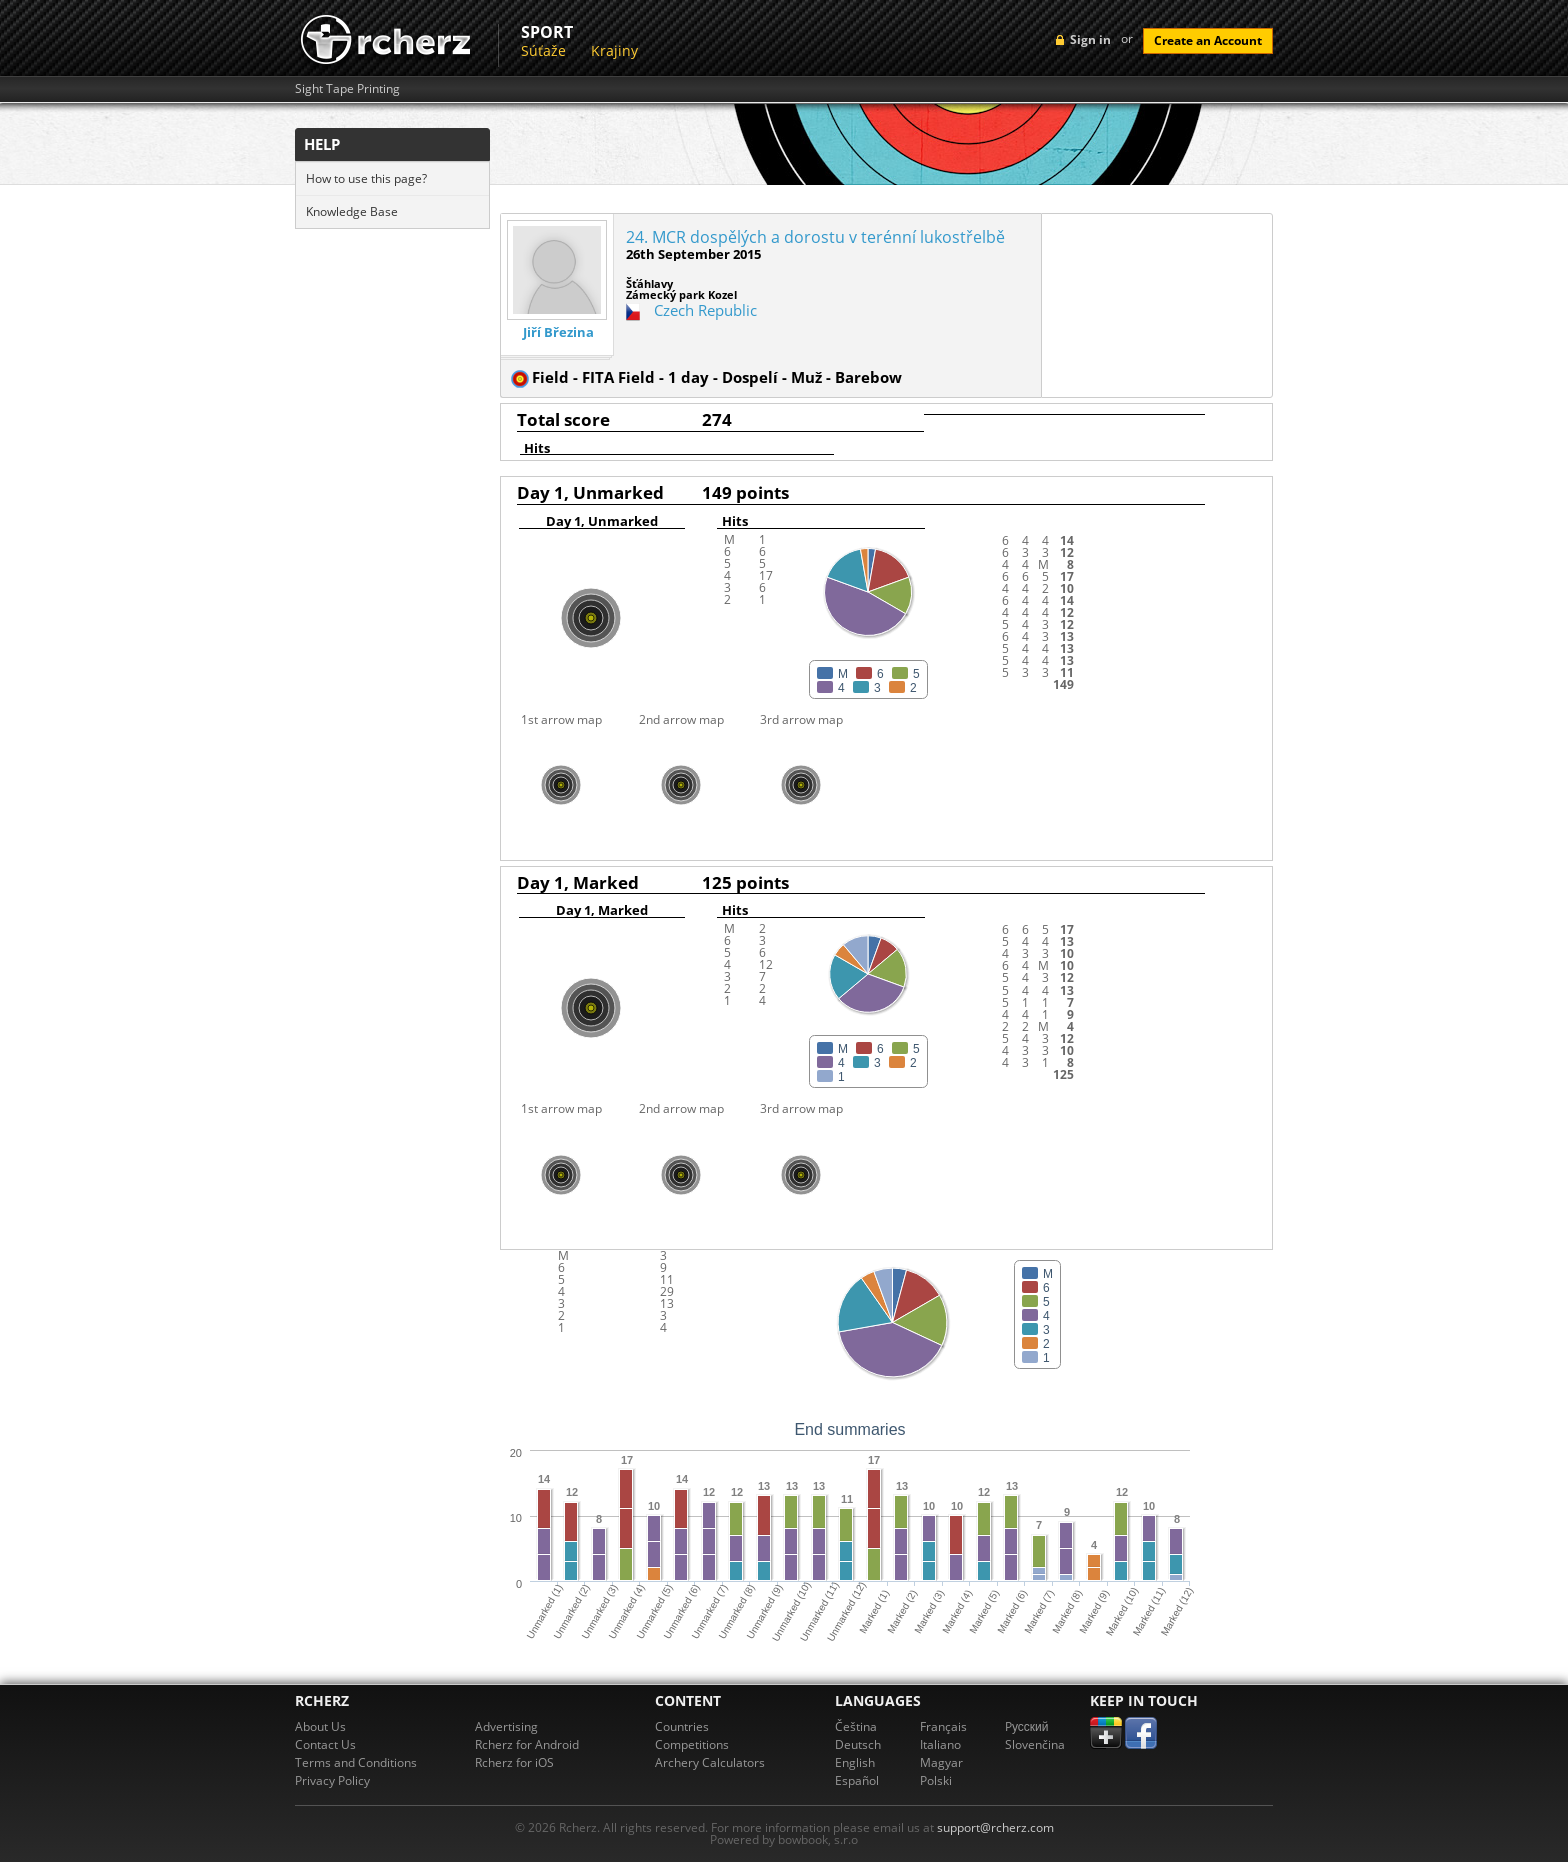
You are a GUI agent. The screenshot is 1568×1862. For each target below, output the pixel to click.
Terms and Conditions (356, 1762)
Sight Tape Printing (347, 89)
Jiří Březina (558, 332)
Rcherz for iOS (514, 1762)
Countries (682, 1726)
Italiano (940, 1744)
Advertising (506, 1726)
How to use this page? (366, 178)
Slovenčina (1035, 1744)
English (855, 1762)
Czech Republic (705, 310)
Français (943, 1726)
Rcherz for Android (527, 1744)
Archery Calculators (710, 1762)
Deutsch (858, 1744)
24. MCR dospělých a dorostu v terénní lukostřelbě (815, 237)
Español (857, 1780)
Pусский (1027, 1726)
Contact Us (325, 1744)
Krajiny (614, 50)
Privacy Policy (332, 1780)
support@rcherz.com (995, 1827)
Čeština (856, 1726)
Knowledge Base (352, 211)
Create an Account (1208, 40)
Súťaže (543, 50)
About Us (320, 1726)
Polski (936, 1780)
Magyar (941, 1762)
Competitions (692, 1744)
